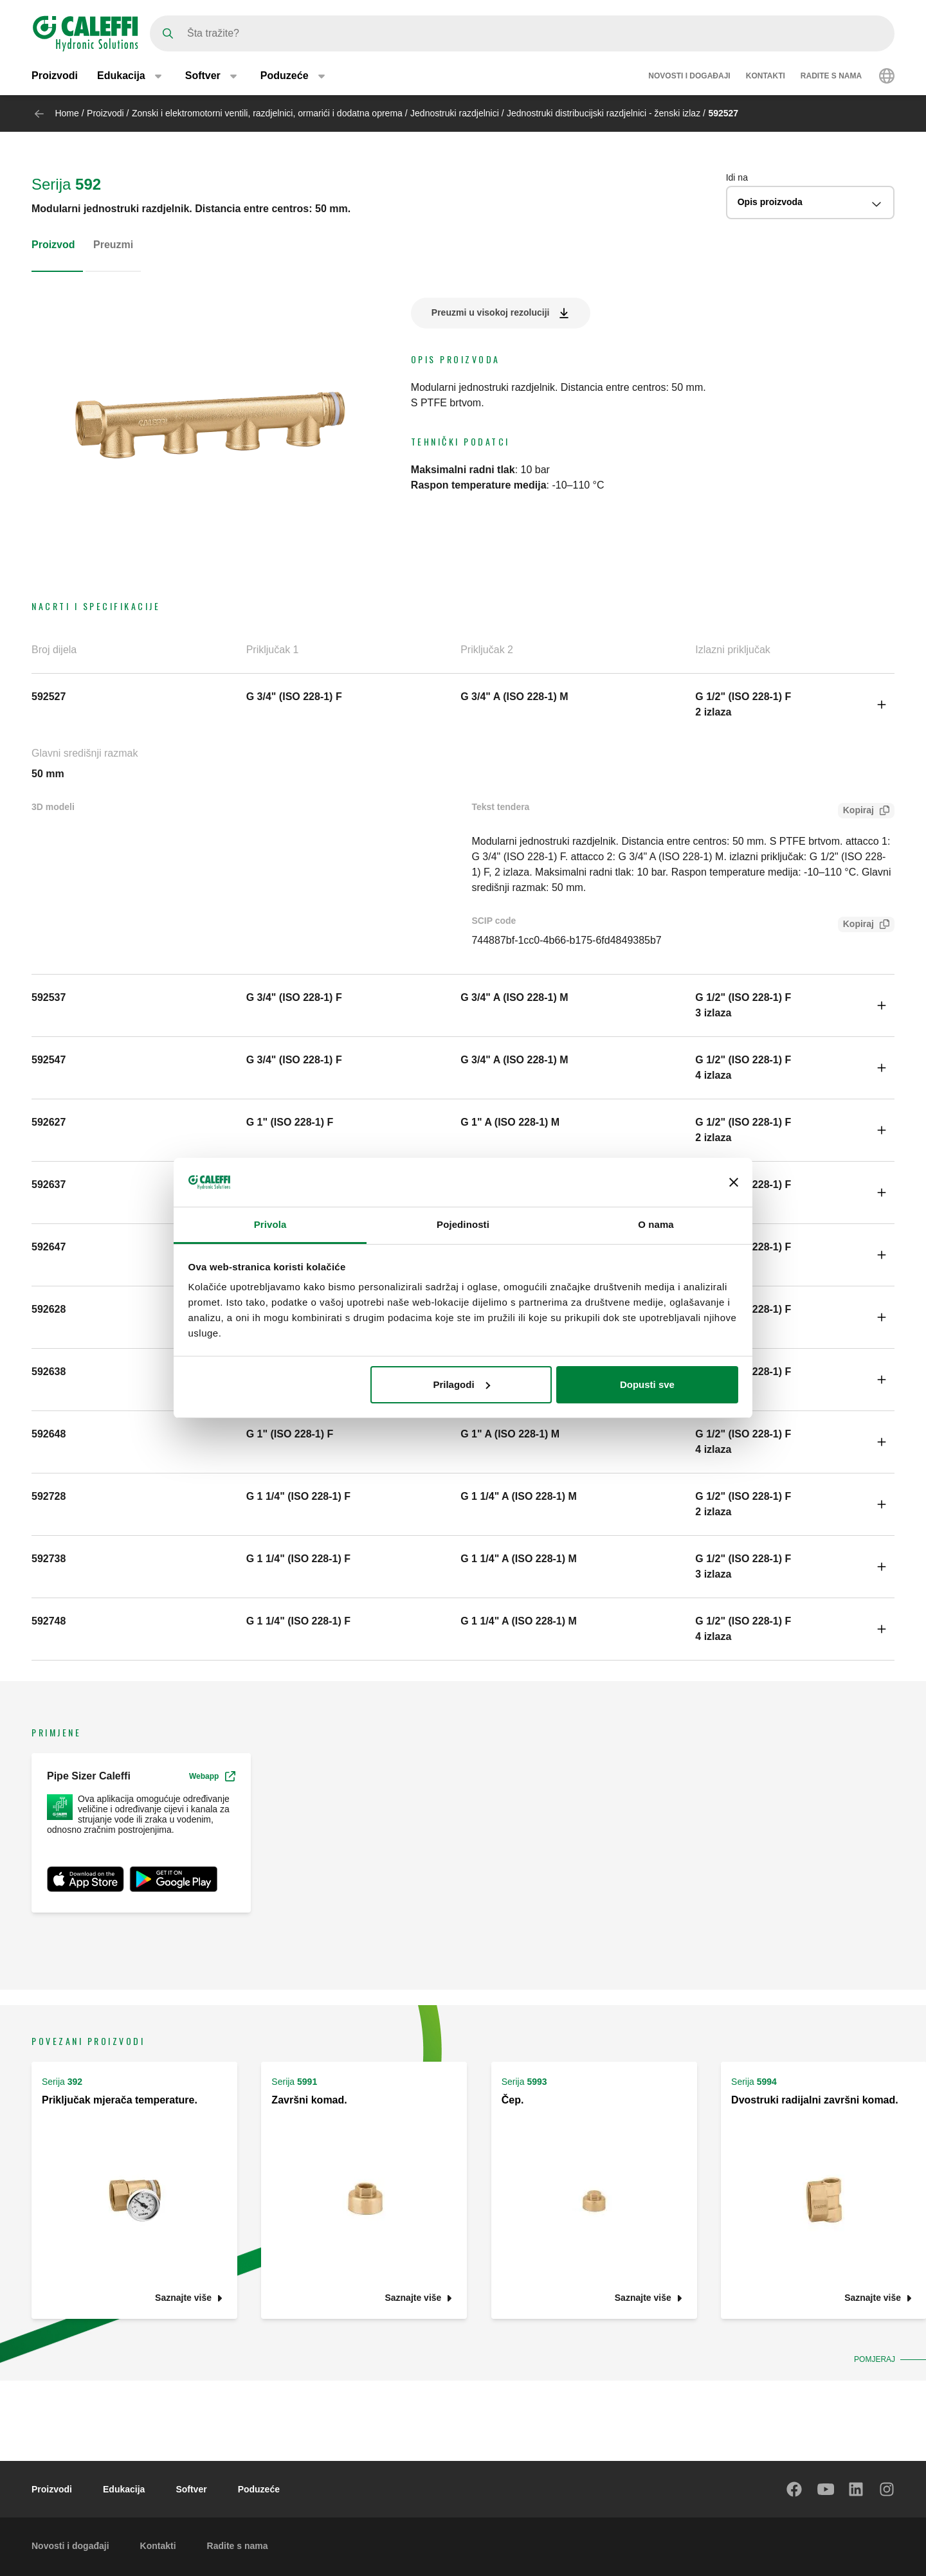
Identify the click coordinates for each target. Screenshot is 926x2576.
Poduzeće (259, 2489)
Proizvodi (55, 75)
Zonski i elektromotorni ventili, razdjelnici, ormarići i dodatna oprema (267, 113)
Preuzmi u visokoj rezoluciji (490, 312)
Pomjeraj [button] (875, 2359)
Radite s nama (831, 75)
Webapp (212, 1776)
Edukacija (124, 2489)
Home (66, 113)
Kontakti (765, 75)
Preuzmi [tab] (113, 244)
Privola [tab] (270, 1224)
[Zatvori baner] (733, 1182)
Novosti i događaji (689, 75)
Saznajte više (183, 2298)
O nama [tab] (656, 1224)
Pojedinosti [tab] (463, 1224)
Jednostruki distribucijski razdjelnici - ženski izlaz (603, 113)
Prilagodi (461, 1384)
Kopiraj (856, 811)
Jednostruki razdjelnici (454, 113)
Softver (191, 2489)
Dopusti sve (647, 1384)
